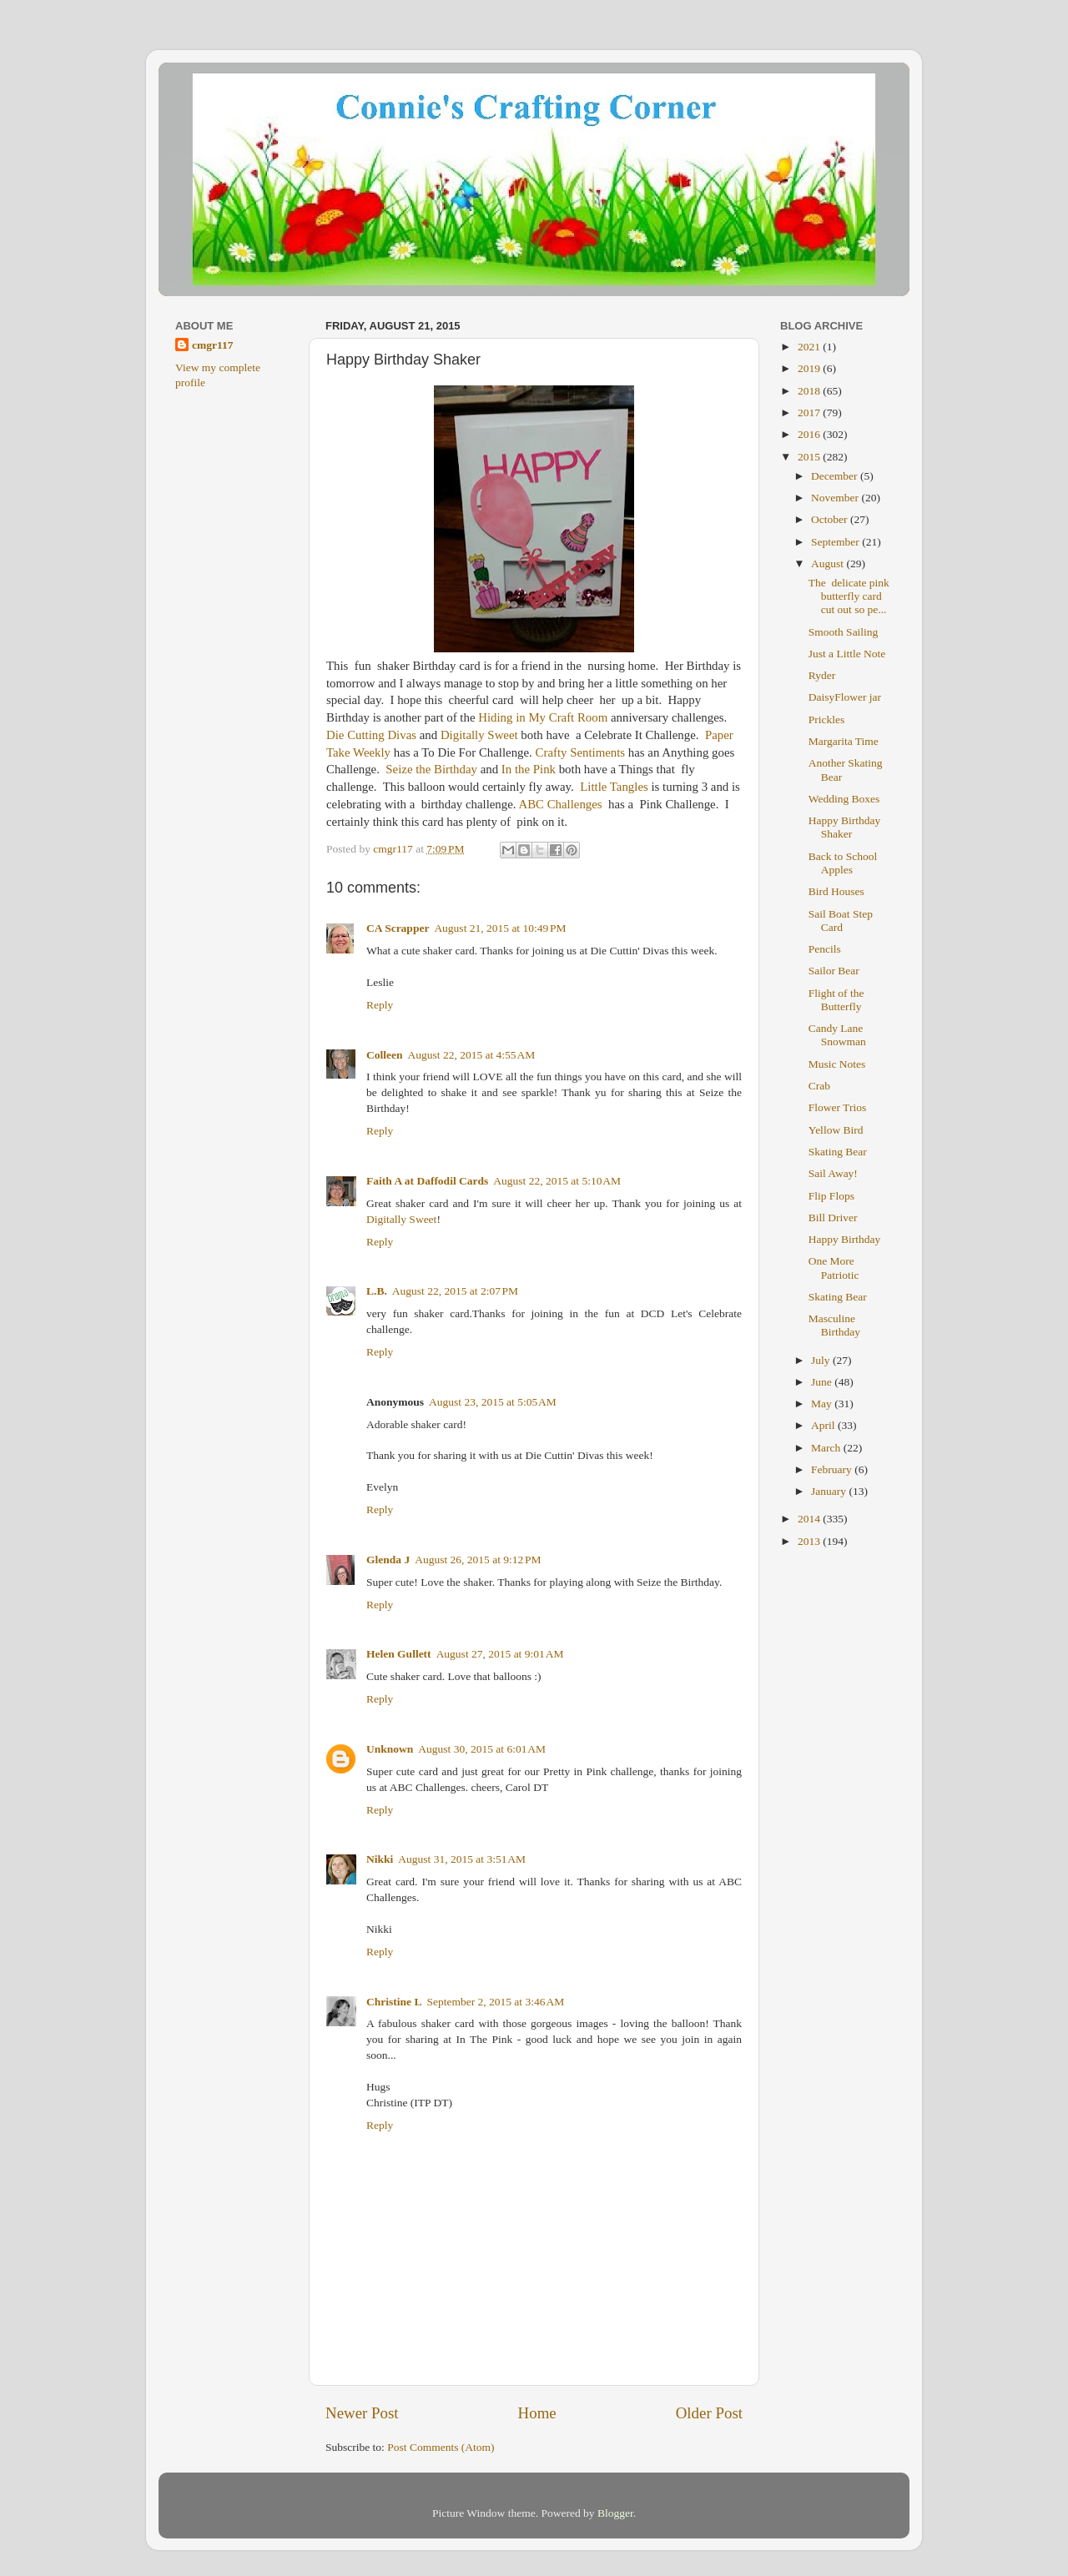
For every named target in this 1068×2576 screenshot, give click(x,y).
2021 (810, 346)
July (822, 1360)
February (832, 1469)
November (836, 497)
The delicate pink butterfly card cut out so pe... (849, 596)
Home (537, 2413)
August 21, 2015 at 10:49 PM (500, 928)
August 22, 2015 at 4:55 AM (472, 1055)
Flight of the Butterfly (836, 1000)
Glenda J (388, 1559)
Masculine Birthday (834, 1325)
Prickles (827, 719)
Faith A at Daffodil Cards (427, 1181)
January (830, 1491)
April (824, 1425)
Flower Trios (837, 1107)
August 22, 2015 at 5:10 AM (557, 1181)
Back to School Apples (843, 863)
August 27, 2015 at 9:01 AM (500, 1654)
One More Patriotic (834, 1267)
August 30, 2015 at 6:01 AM (482, 1749)
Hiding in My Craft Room (542, 717)
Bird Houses (836, 891)
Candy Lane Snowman (837, 1035)
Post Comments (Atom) (440, 2447)
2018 (810, 391)
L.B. (376, 1291)
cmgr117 (213, 345)
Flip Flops (831, 1196)
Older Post (709, 2413)
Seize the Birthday (430, 769)
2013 (810, 1541)
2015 (810, 456)
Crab (819, 1085)
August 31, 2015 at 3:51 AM (462, 1859)
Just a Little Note (847, 653)
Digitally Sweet (479, 735)
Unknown (389, 1749)
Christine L (393, 2001)
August (828, 563)
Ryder (822, 675)
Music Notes (837, 1064)
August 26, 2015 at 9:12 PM (478, 1559)
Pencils (825, 949)
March (827, 1447)
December (835, 476)
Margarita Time (844, 741)
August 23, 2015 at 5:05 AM (493, 1402)
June (822, 1382)
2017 (810, 412)
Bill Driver (833, 1217)
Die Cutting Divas (371, 735)
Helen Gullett (398, 1654)
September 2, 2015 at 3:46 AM (495, 2001)
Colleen (384, 1055)
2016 (810, 434)
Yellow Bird (836, 1130)
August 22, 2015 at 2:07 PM (455, 1291)
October (830, 519)
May (822, 1403)
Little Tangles (614, 786)
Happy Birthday (845, 1239)
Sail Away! (833, 1173)
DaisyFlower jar (845, 697)
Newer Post (362, 2413)
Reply (379, 1005)
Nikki (379, 1859)
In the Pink (528, 769)
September (836, 542)
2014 (810, 1518)
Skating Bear (838, 1151)
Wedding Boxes (844, 798)
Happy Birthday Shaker (845, 827)
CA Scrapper (397, 928)
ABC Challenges (560, 804)
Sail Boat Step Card (841, 920)
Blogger (615, 2513)
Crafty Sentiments (581, 752)
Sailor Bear (834, 970)
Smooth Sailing (844, 632)
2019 (810, 368)
